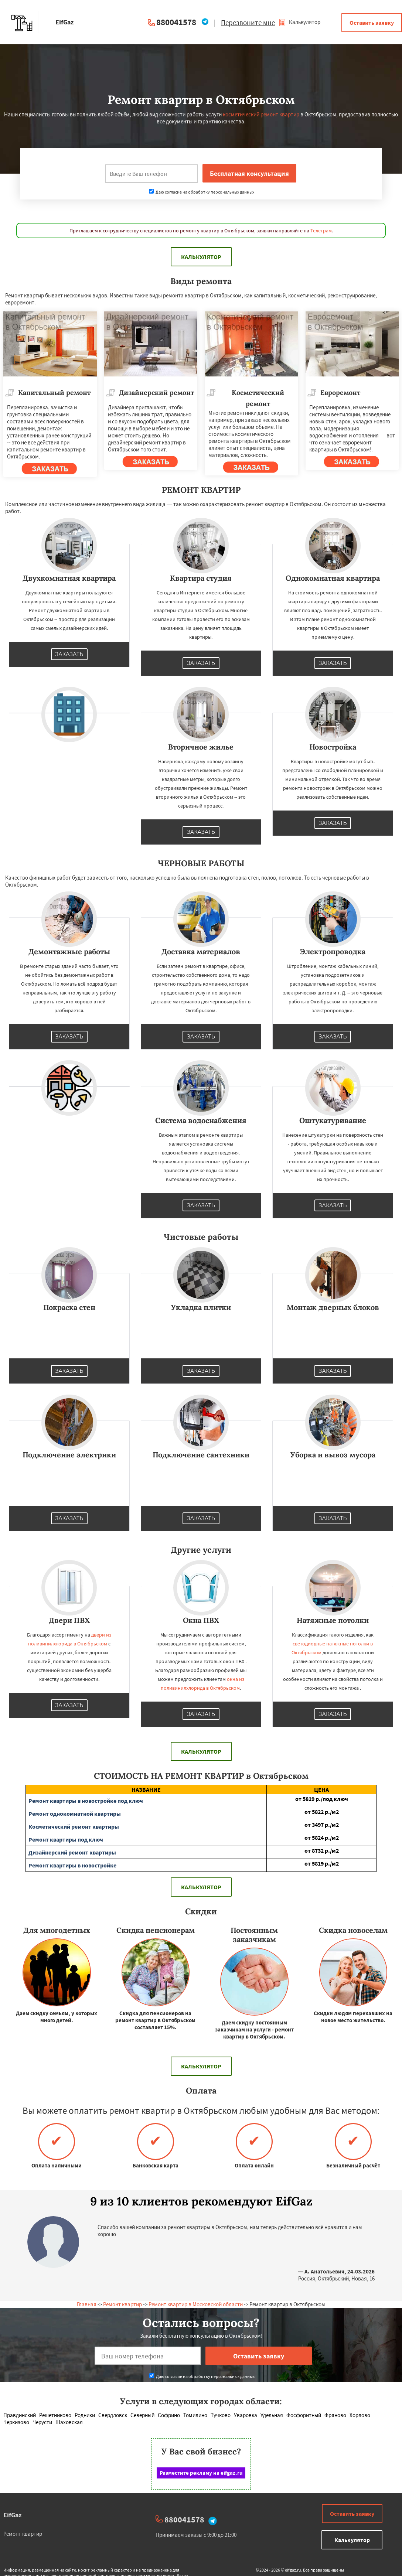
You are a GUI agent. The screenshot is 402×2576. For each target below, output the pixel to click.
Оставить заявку (372, 22)
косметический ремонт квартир (261, 114)
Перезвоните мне (248, 22)
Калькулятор (299, 21)
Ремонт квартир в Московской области (196, 2304)
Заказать (69, 654)
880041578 (176, 22)
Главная (86, 2304)
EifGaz (12, 2515)
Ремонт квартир (122, 2304)
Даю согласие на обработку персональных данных (201, 192)
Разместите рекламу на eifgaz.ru (201, 2472)
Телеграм (321, 230)
